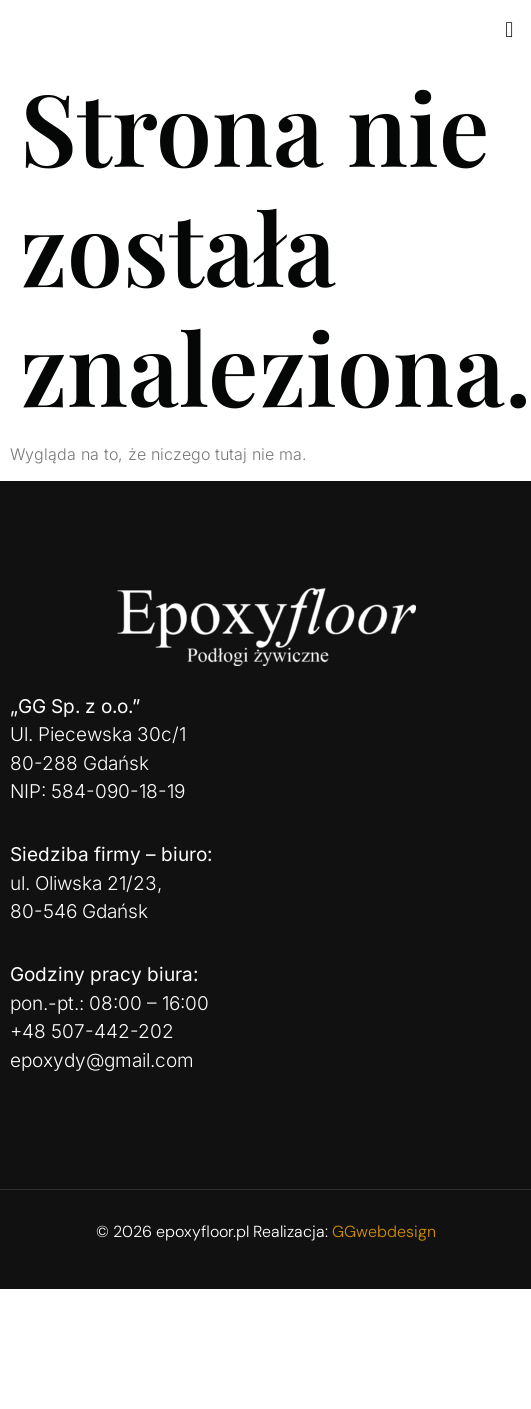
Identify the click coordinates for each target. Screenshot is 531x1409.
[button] (509, 29)
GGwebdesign (384, 1231)
